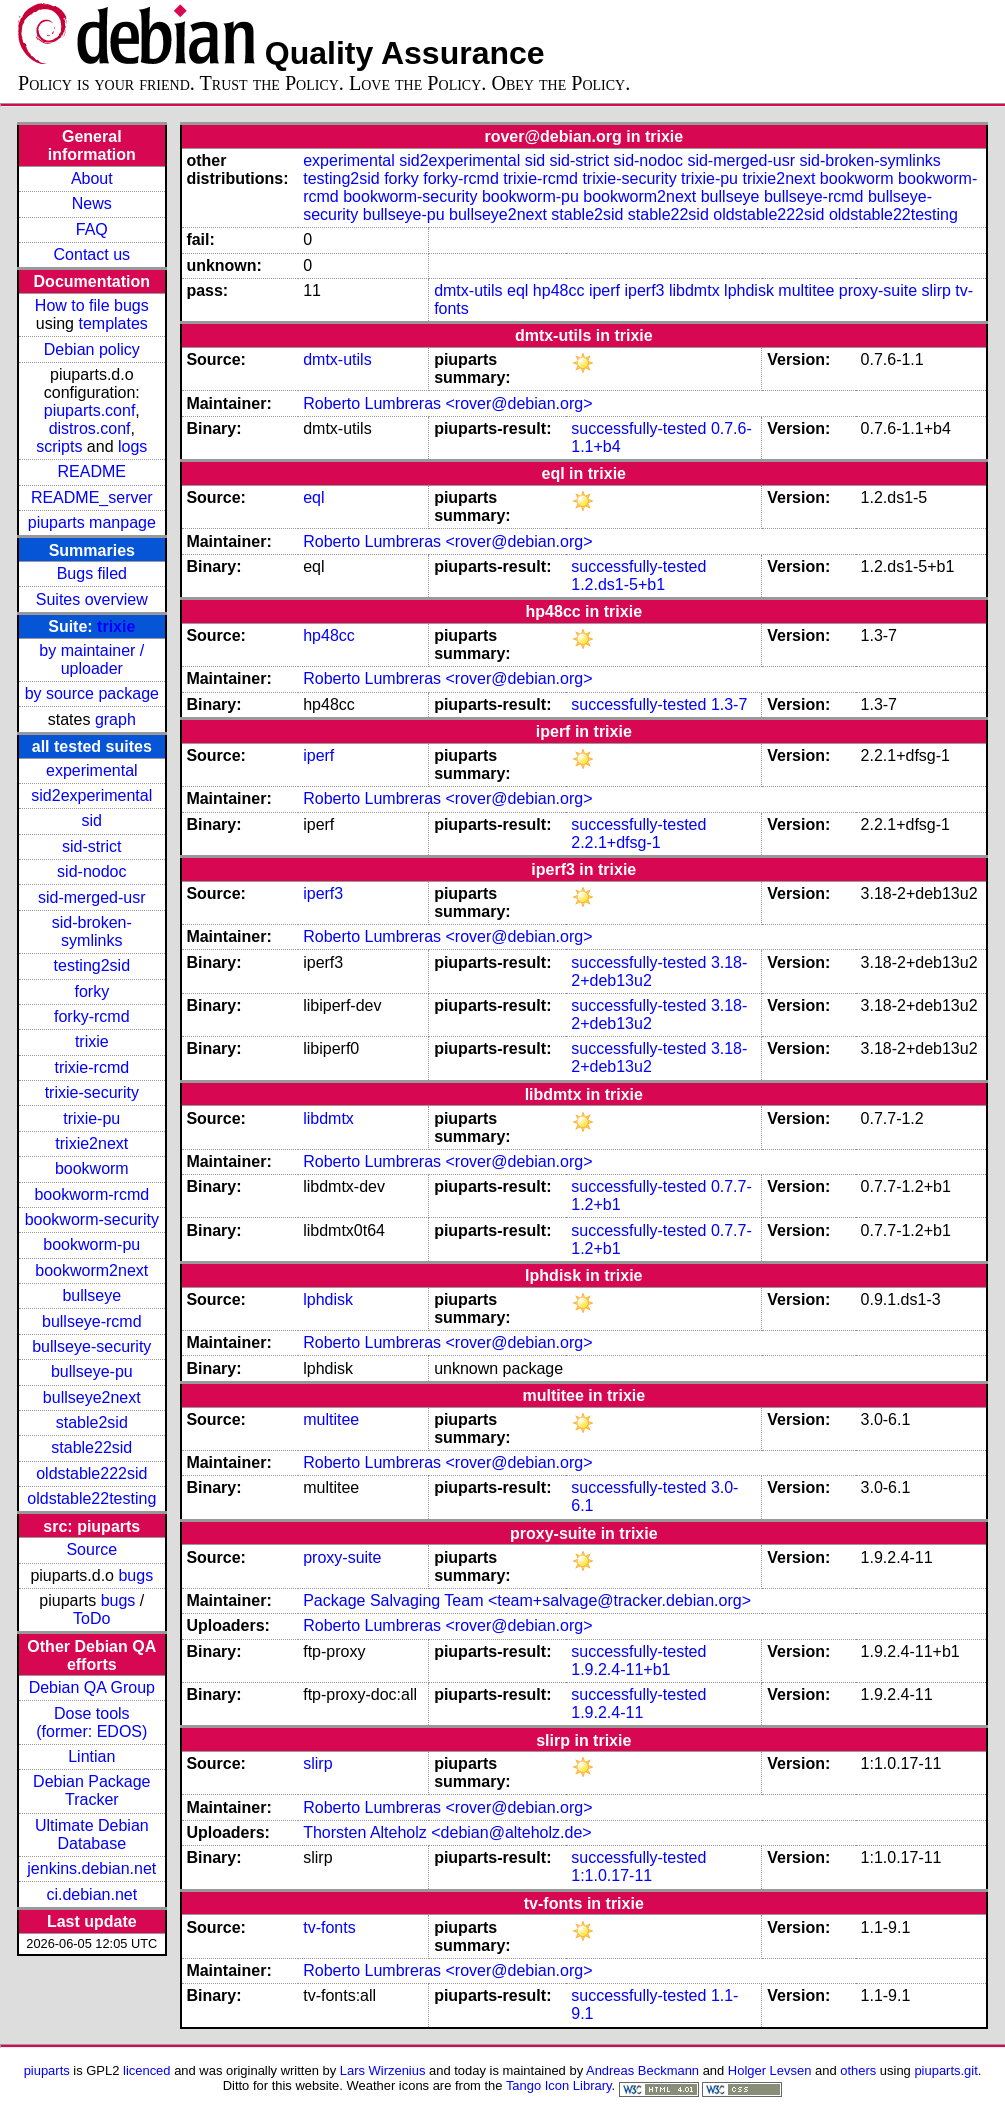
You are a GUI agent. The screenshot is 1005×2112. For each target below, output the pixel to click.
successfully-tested (638, 428)
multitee (806, 290)
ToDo (91, 1618)
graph (115, 719)
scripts (59, 446)
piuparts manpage (92, 522)
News (92, 203)
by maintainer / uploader (91, 659)
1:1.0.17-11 (611, 1875)
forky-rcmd (92, 1016)
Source (91, 1549)
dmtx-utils (468, 290)
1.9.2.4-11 (607, 1712)
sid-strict (92, 846)
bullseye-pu (92, 1371)
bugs (135, 1575)
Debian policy (92, 349)
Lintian (91, 1756)
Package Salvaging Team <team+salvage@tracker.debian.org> (527, 1600)
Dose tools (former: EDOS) (91, 1722)
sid (92, 820)
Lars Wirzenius (383, 2070)
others (858, 2070)
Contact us (92, 254)
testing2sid (92, 965)
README (92, 471)
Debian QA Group (92, 1687)
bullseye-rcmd (92, 1321)
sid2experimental (91, 795)
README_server (92, 497)
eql (517, 290)
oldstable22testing (91, 1498)
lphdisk (749, 290)
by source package (92, 693)
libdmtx (694, 290)
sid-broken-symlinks (92, 931)
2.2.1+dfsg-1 (615, 842)
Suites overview (92, 599)
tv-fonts (329, 1927)
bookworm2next (91, 1270)
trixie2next (91, 1143)
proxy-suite (878, 290)
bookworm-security (92, 1219)
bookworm (92, 1168)
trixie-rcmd (91, 1067)
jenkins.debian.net (91, 1868)
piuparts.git (945, 2070)
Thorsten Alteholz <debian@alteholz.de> (447, 1832)
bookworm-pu (91, 1244)
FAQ (92, 229)
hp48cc (559, 290)
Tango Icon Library (559, 2085)
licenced (147, 2070)
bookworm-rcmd (91, 1194)
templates (112, 323)
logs (132, 446)
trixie (116, 626)
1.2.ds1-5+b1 (618, 584)
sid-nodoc (91, 871)
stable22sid (91, 1447)
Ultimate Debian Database (92, 1834)
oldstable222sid (91, 1473)
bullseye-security (91, 1346)
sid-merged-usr (92, 897)
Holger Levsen (770, 2070)
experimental (92, 770)
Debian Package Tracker (91, 1790)
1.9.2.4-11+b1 (620, 1669)
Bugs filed (92, 573)
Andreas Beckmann (642, 2070)
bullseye (91, 1295)
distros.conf (90, 428)
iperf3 (644, 290)
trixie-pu (91, 1118)
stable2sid (92, 1422)
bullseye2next (92, 1397)
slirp (936, 290)
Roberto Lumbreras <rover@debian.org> (447, 403)
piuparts (47, 2070)
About (92, 178)
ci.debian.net (91, 1894)
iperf (604, 290)
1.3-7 (729, 704)
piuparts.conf (90, 410)
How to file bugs (92, 305)
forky (91, 991)
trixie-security (92, 1092)
